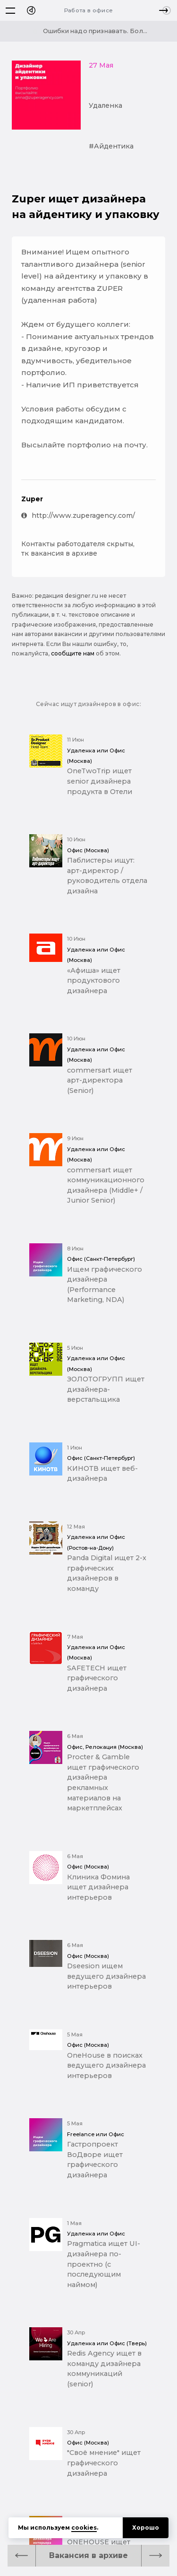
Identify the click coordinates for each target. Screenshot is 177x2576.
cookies (84, 2527)
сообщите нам (72, 653)
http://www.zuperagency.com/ (78, 515)
